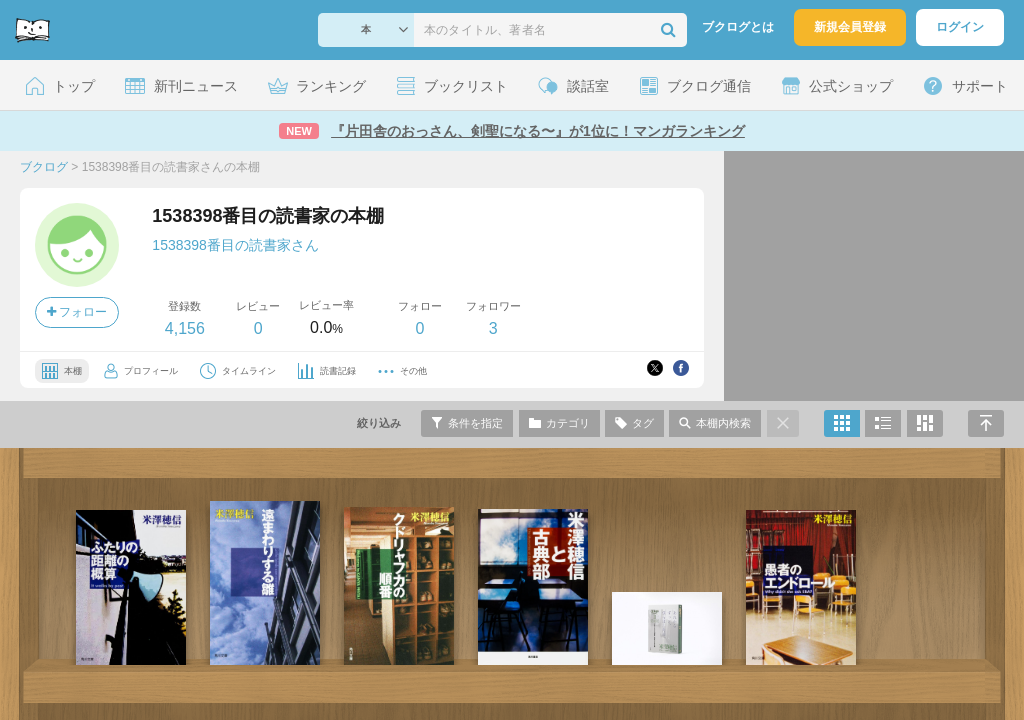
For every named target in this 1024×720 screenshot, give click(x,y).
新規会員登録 (850, 27)
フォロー (77, 312)
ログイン (960, 27)
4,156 (185, 328)
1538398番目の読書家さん (235, 245)
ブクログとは (738, 27)
